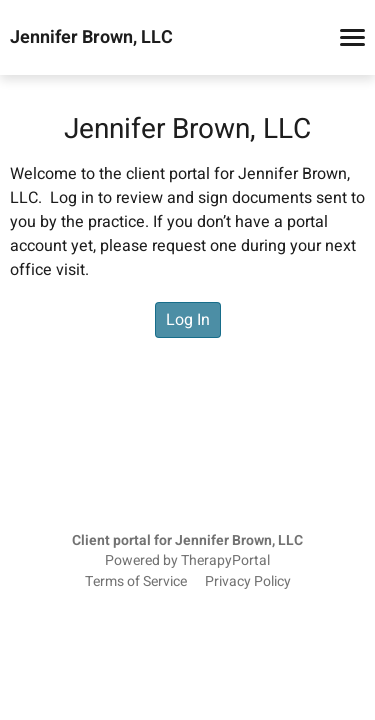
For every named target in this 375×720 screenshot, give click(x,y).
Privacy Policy (248, 582)
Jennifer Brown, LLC (91, 38)
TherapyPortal (225, 561)
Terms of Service (136, 582)
